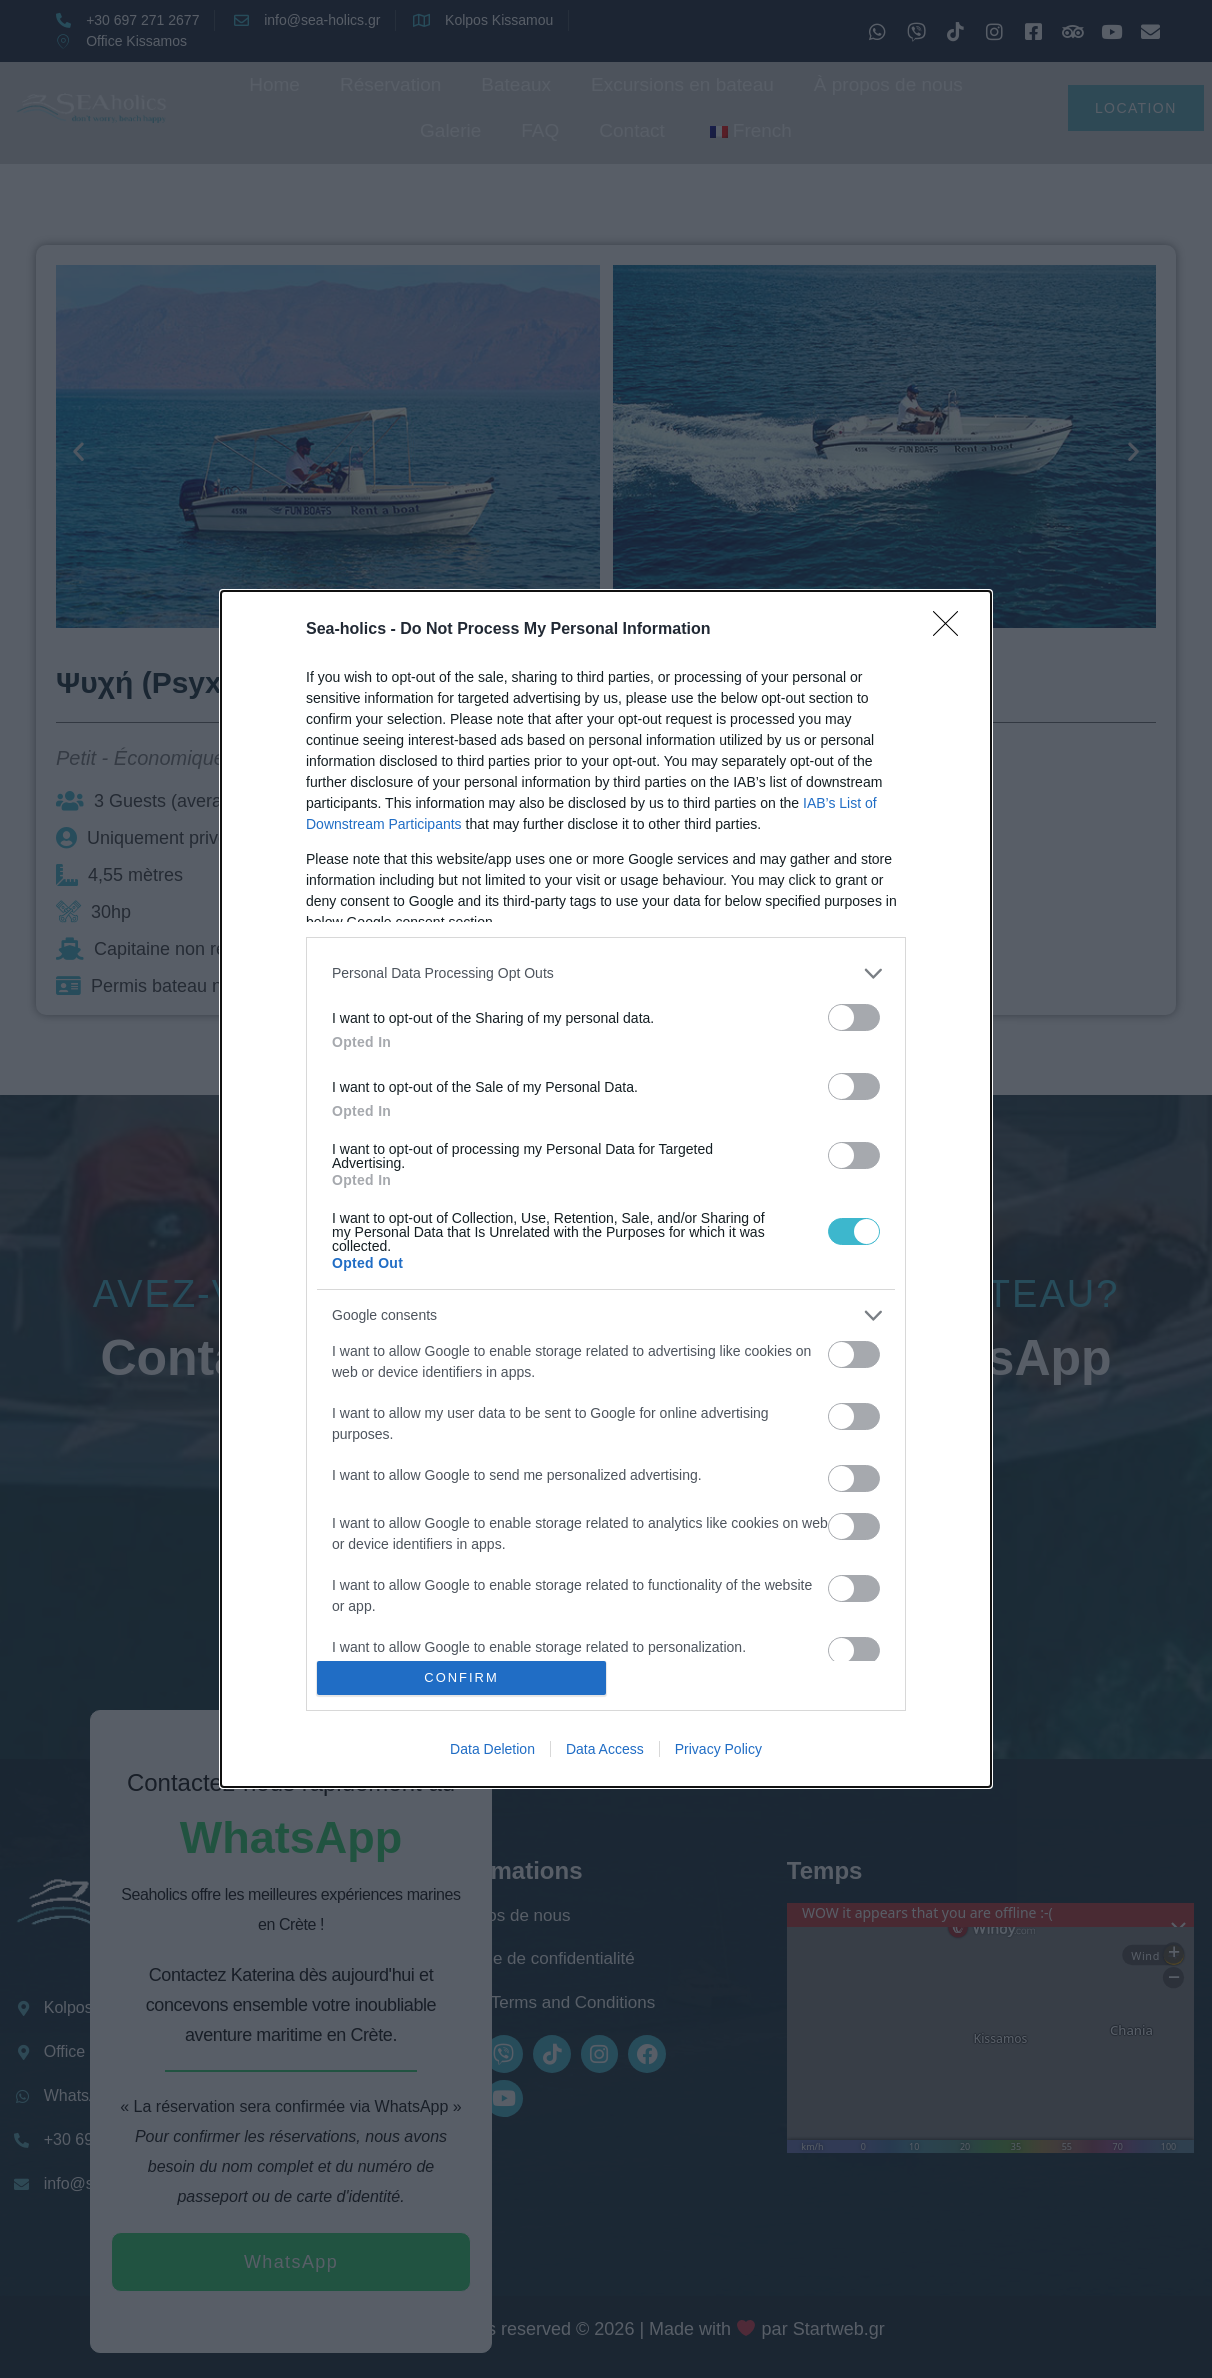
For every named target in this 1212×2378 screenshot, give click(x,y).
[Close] (952, 630)
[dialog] (606, 1189)
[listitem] (606, 973)
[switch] (854, 1017)
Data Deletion (492, 1749)
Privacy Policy (718, 1749)
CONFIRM (461, 1678)
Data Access (605, 1749)
